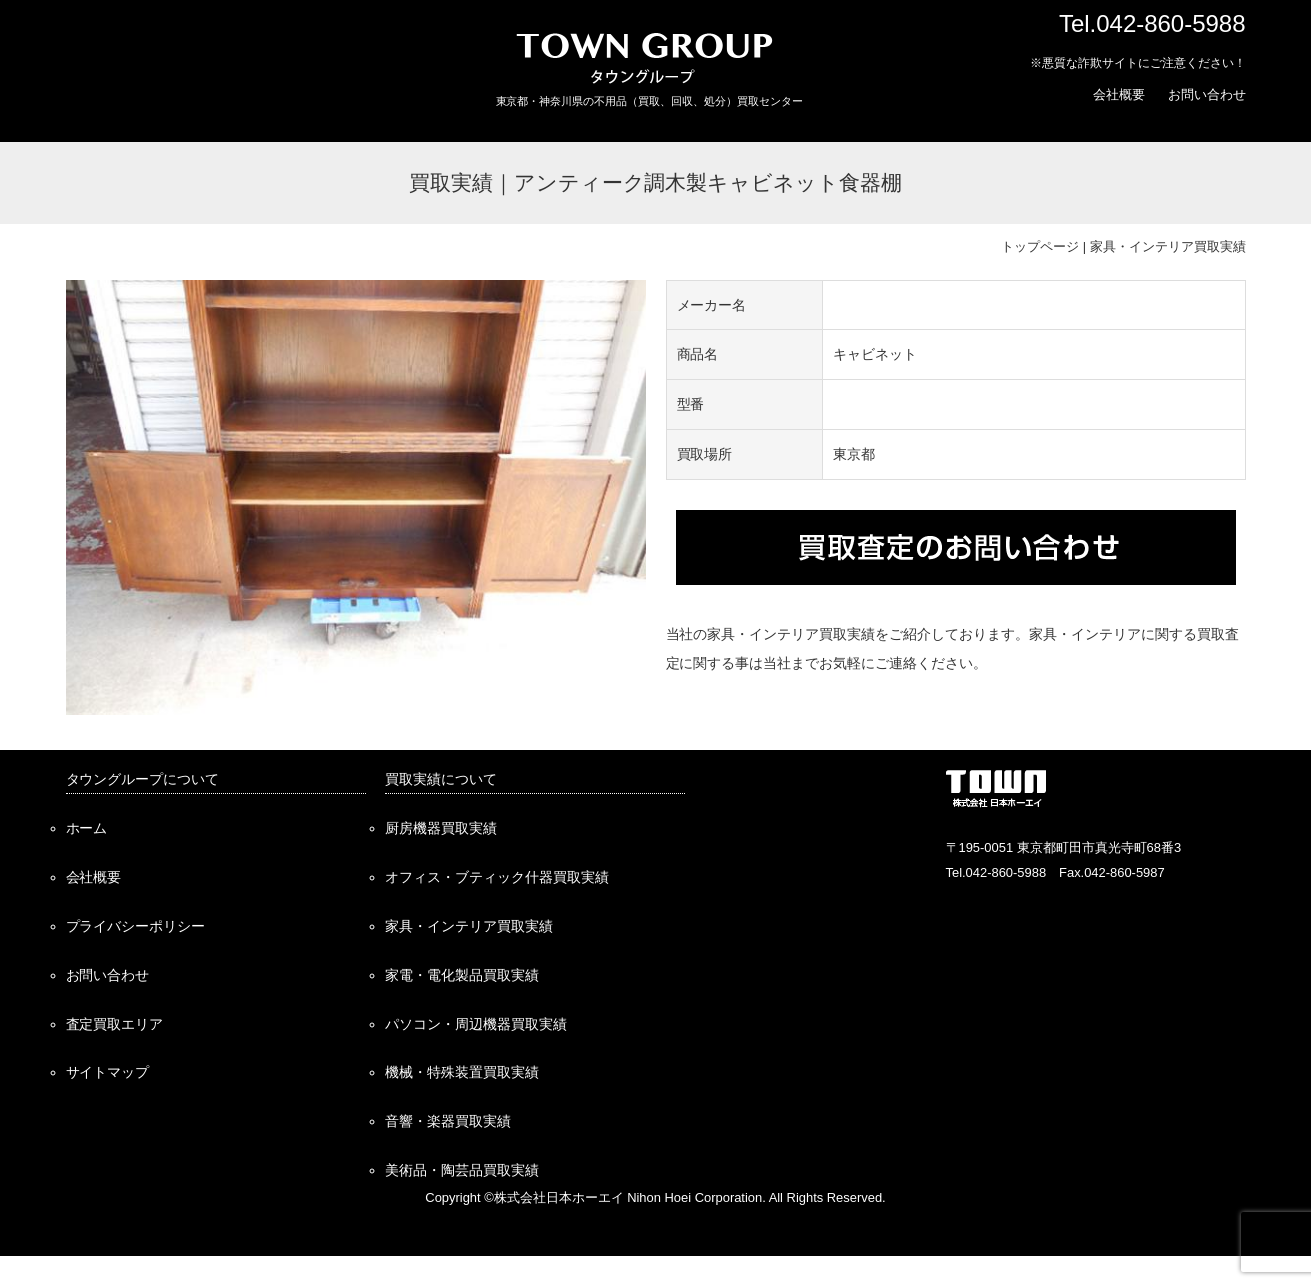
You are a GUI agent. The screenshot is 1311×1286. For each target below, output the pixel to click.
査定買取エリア (115, 1024)
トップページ (1040, 246)
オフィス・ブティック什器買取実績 (497, 877)
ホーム (87, 828)
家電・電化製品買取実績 (462, 975)
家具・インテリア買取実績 (1168, 246)
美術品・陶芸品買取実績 (462, 1170)
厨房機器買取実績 (441, 828)
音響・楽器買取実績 (448, 1121)
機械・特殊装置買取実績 (462, 1072)
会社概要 (1119, 94)
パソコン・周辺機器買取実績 (476, 1024)
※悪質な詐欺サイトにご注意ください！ (1138, 63)
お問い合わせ (1207, 94)
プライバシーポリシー (136, 926)
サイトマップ (108, 1072)
